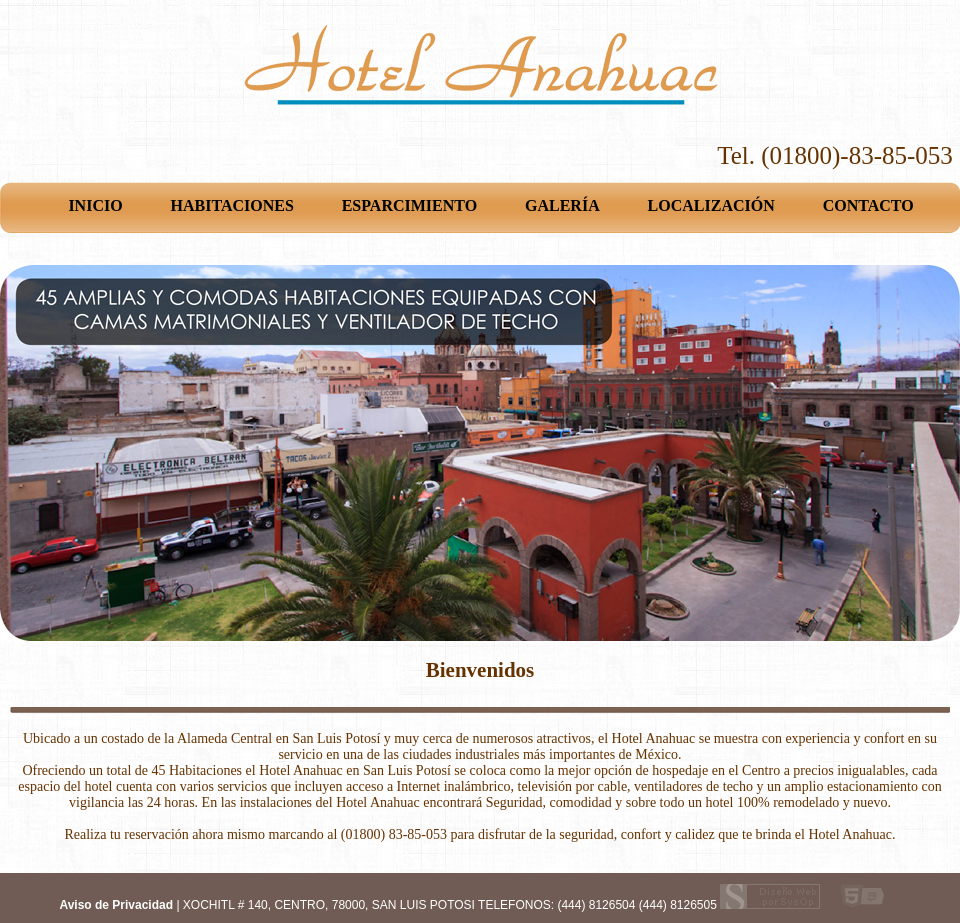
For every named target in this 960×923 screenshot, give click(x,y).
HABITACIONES (232, 205)
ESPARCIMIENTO (409, 205)
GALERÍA (562, 205)
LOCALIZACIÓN (711, 205)
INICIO (95, 205)
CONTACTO (868, 205)
